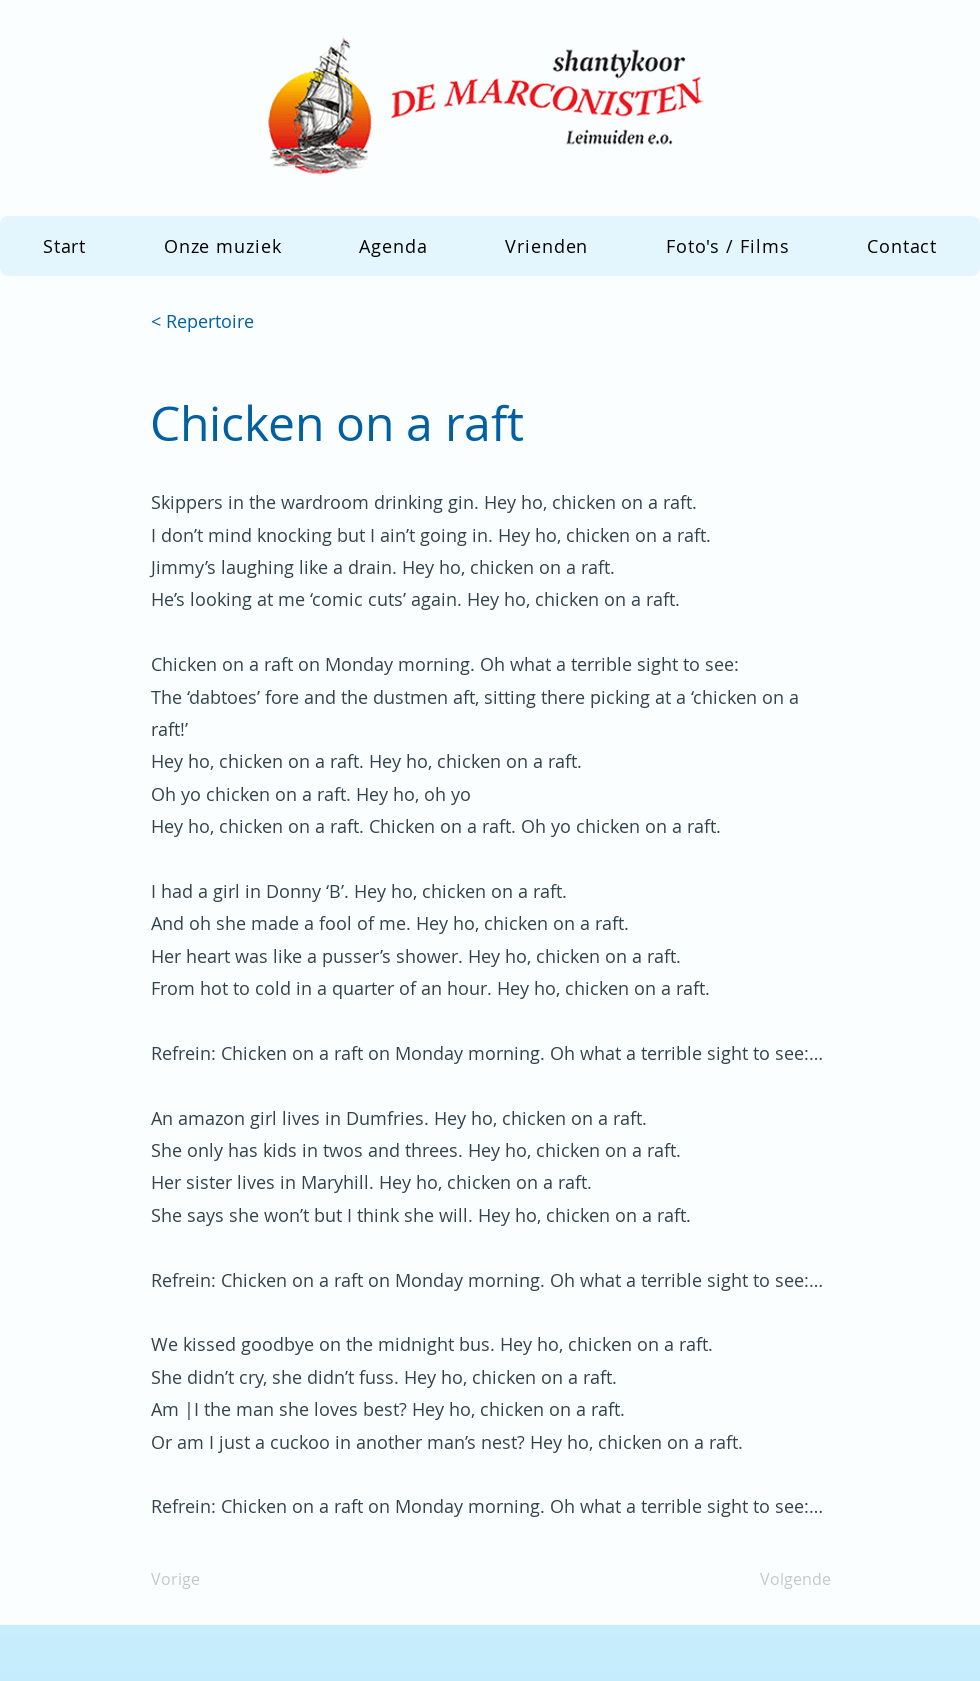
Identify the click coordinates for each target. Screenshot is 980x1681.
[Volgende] (781, 1580)
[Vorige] (217, 1580)
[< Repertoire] (217, 322)
